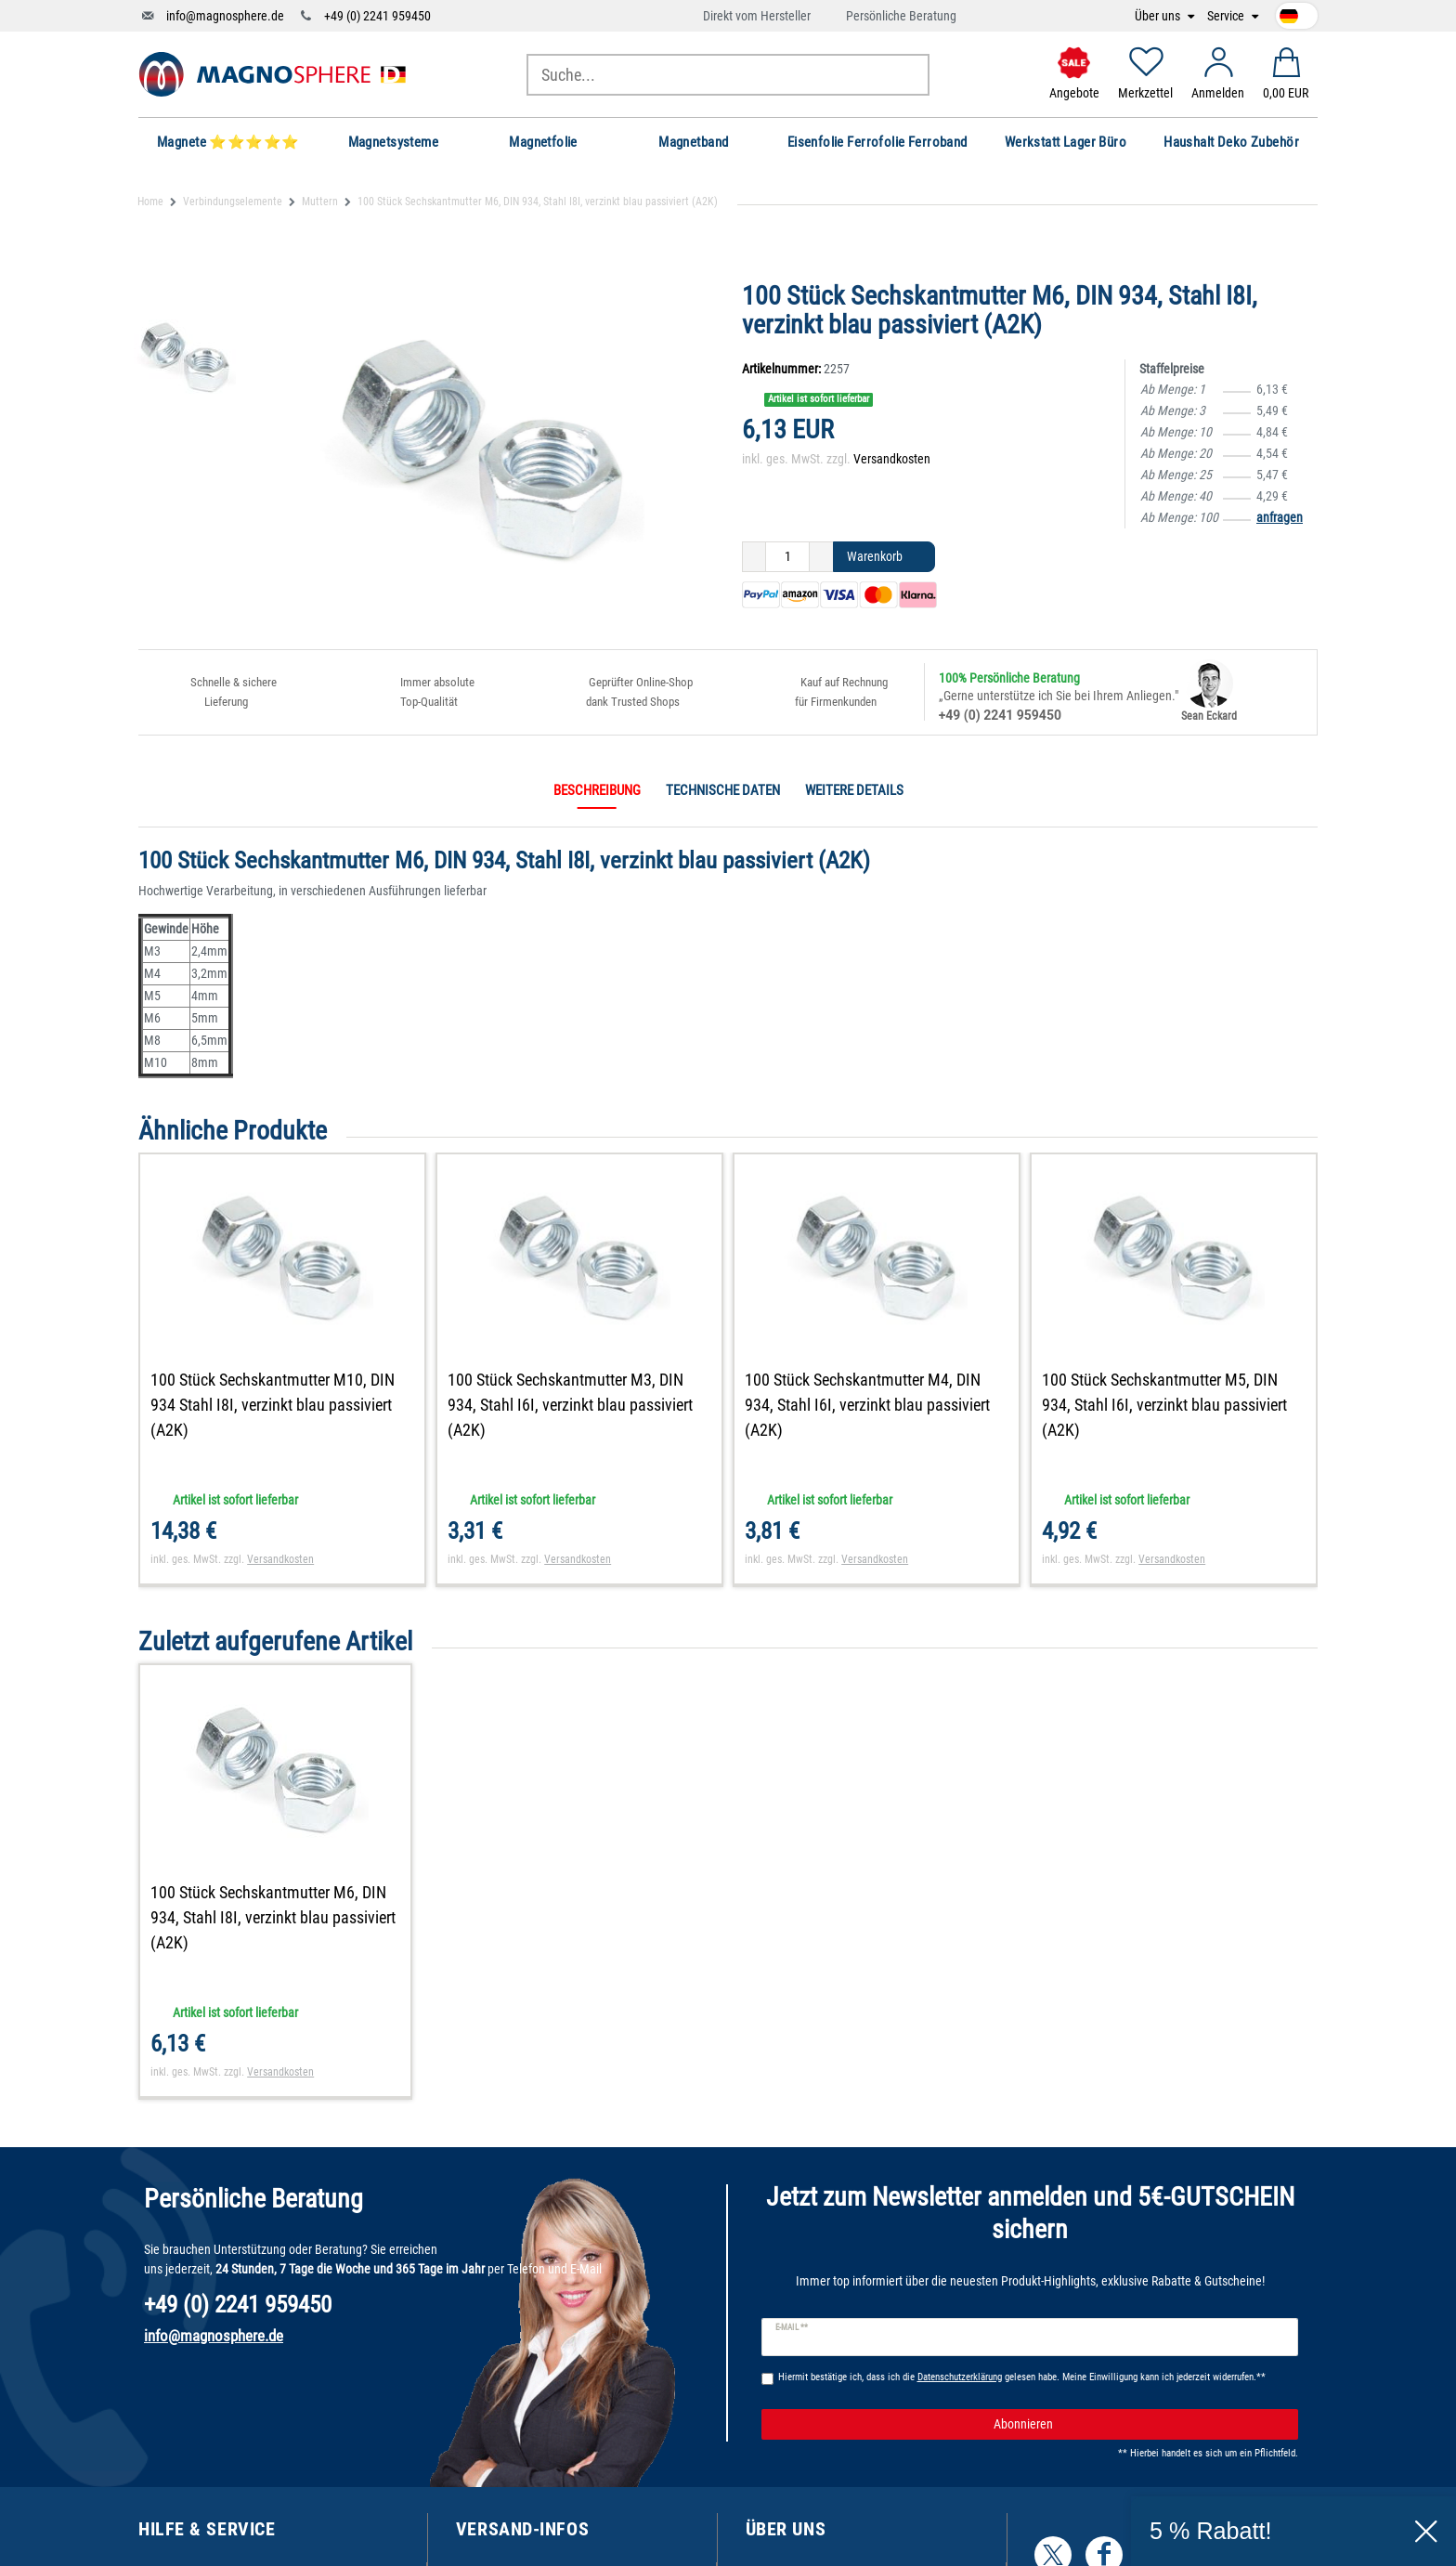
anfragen (1279, 517)
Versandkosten (891, 458)
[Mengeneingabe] (787, 557)
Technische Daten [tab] (723, 790)
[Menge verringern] (754, 557)
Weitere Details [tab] (854, 790)
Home (150, 201)
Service (1227, 16)
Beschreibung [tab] (597, 790)
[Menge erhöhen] (821, 557)
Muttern (320, 201)
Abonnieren (1139, 2424)
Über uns (1159, 16)
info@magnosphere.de (225, 15)
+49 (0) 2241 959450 (377, 15)
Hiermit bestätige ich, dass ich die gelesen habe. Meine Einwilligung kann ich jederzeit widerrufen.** (1022, 2377)
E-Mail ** (791, 2327)
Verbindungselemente (232, 201)
